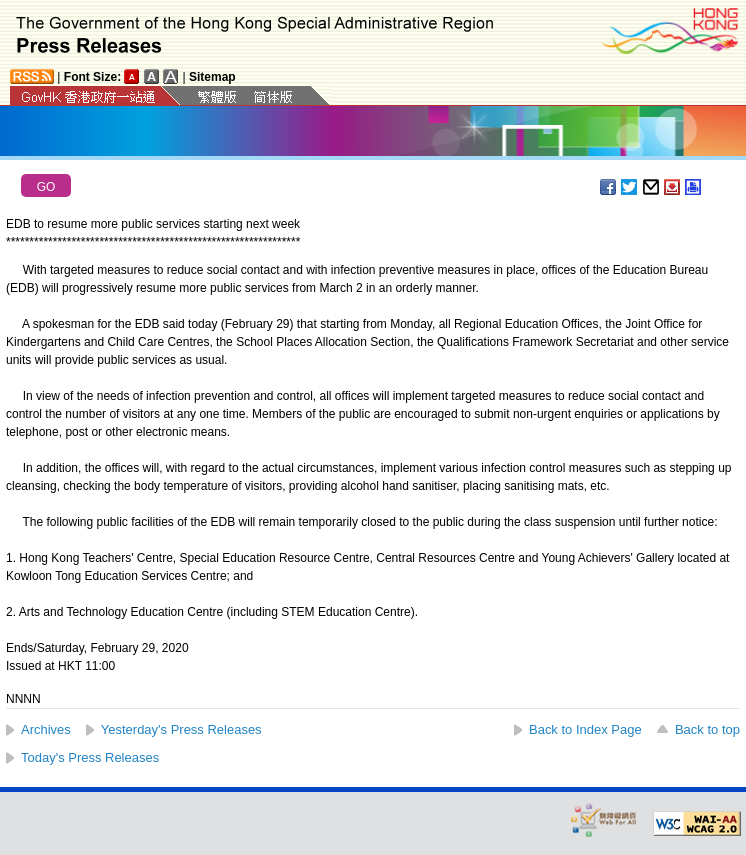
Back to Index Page (585, 729)
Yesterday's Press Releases (181, 729)
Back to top (707, 729)
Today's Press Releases (90, 757)
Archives (46, 729)
